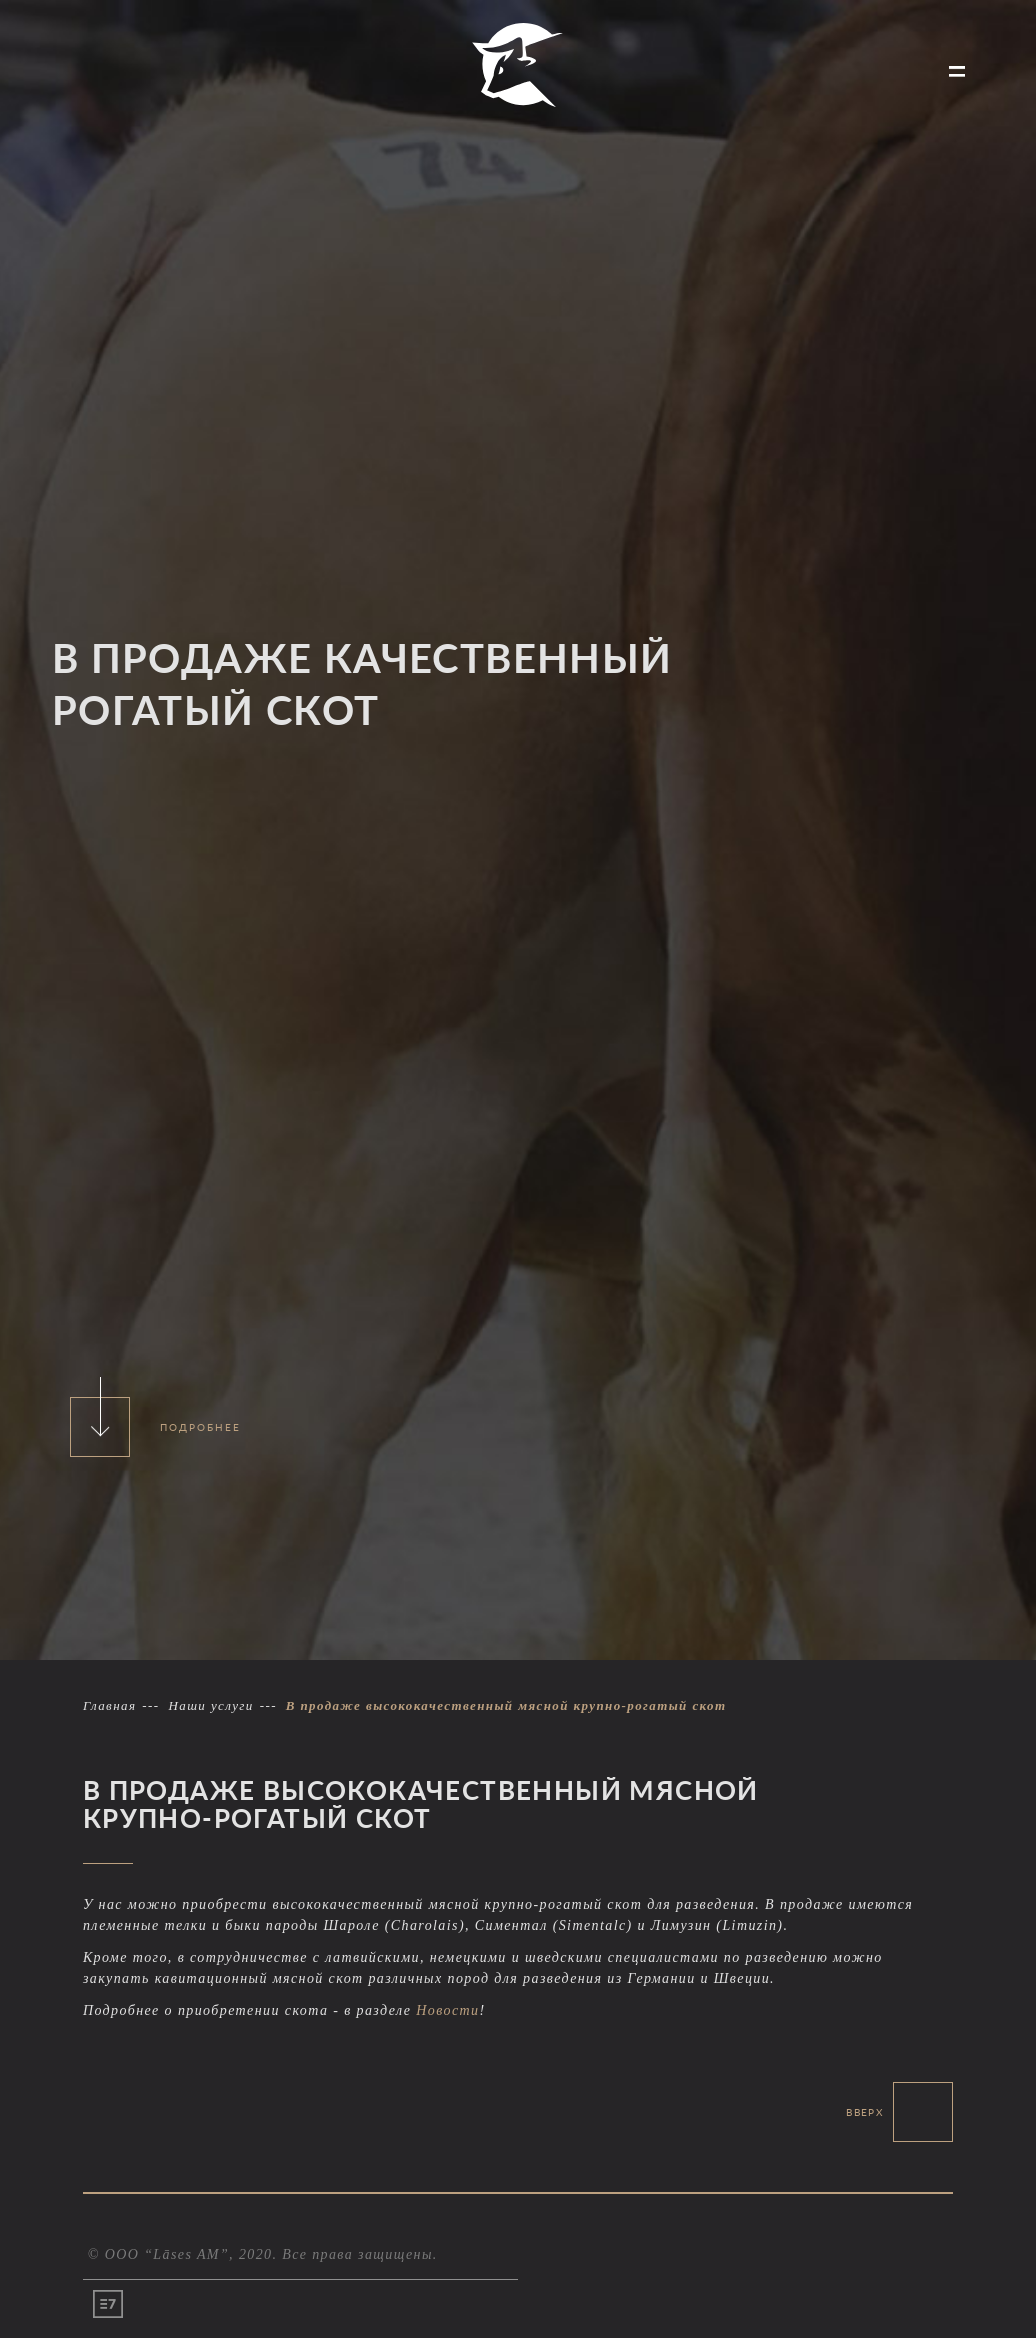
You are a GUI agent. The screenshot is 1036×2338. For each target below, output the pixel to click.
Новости (447, 2010)
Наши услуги (210, 1705)
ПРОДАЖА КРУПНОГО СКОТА (101, 72)
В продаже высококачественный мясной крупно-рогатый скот (506, 1705)
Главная (109, 1705)
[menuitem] (101, 74)
